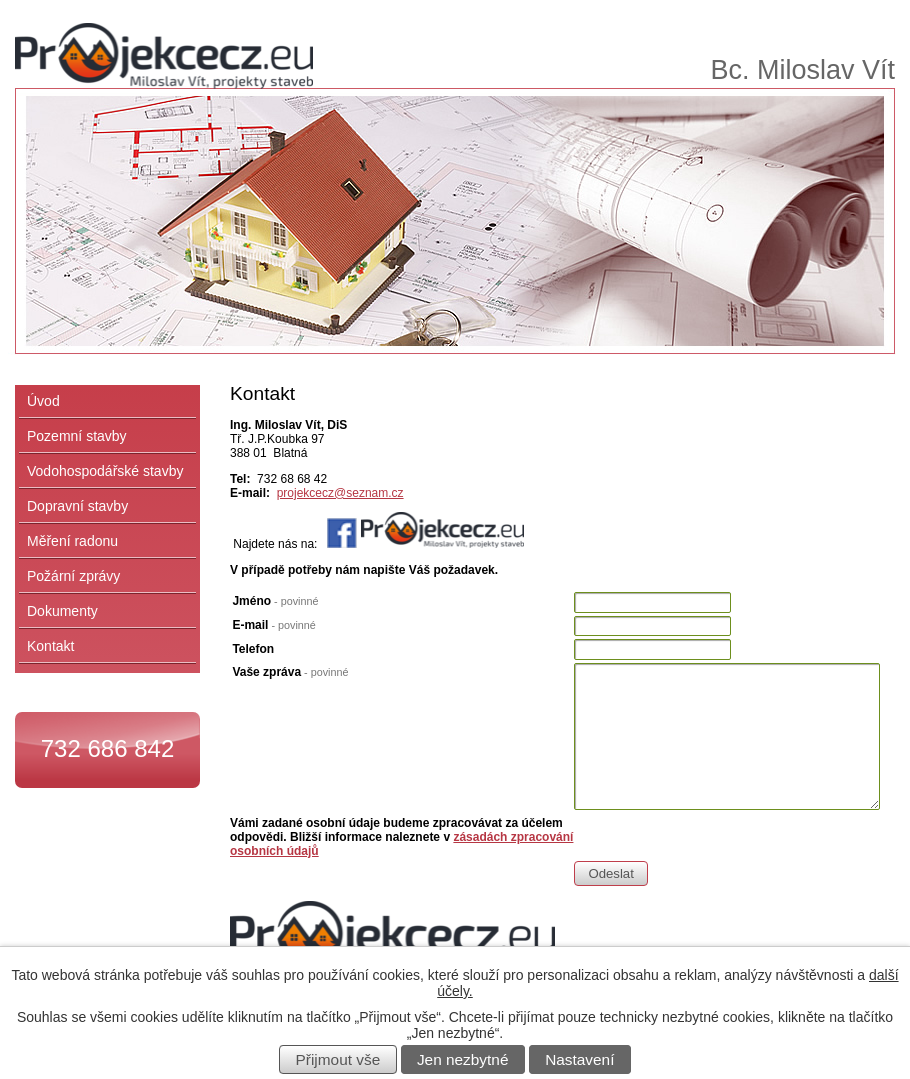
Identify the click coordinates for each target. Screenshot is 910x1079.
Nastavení (579, 1059)
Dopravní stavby (77, 506)
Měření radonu (72, 541)
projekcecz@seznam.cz (340, 493)
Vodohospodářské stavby (105, 471)
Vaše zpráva (290, 672)
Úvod (43, 401)
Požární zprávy (73, 576)
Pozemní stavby (77, 436)
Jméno (275, 601)
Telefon (253, 649)
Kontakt (50, 646)
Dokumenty (62, 611)
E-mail (273, 625)
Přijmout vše (338, 1059)
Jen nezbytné (463, 1059)
